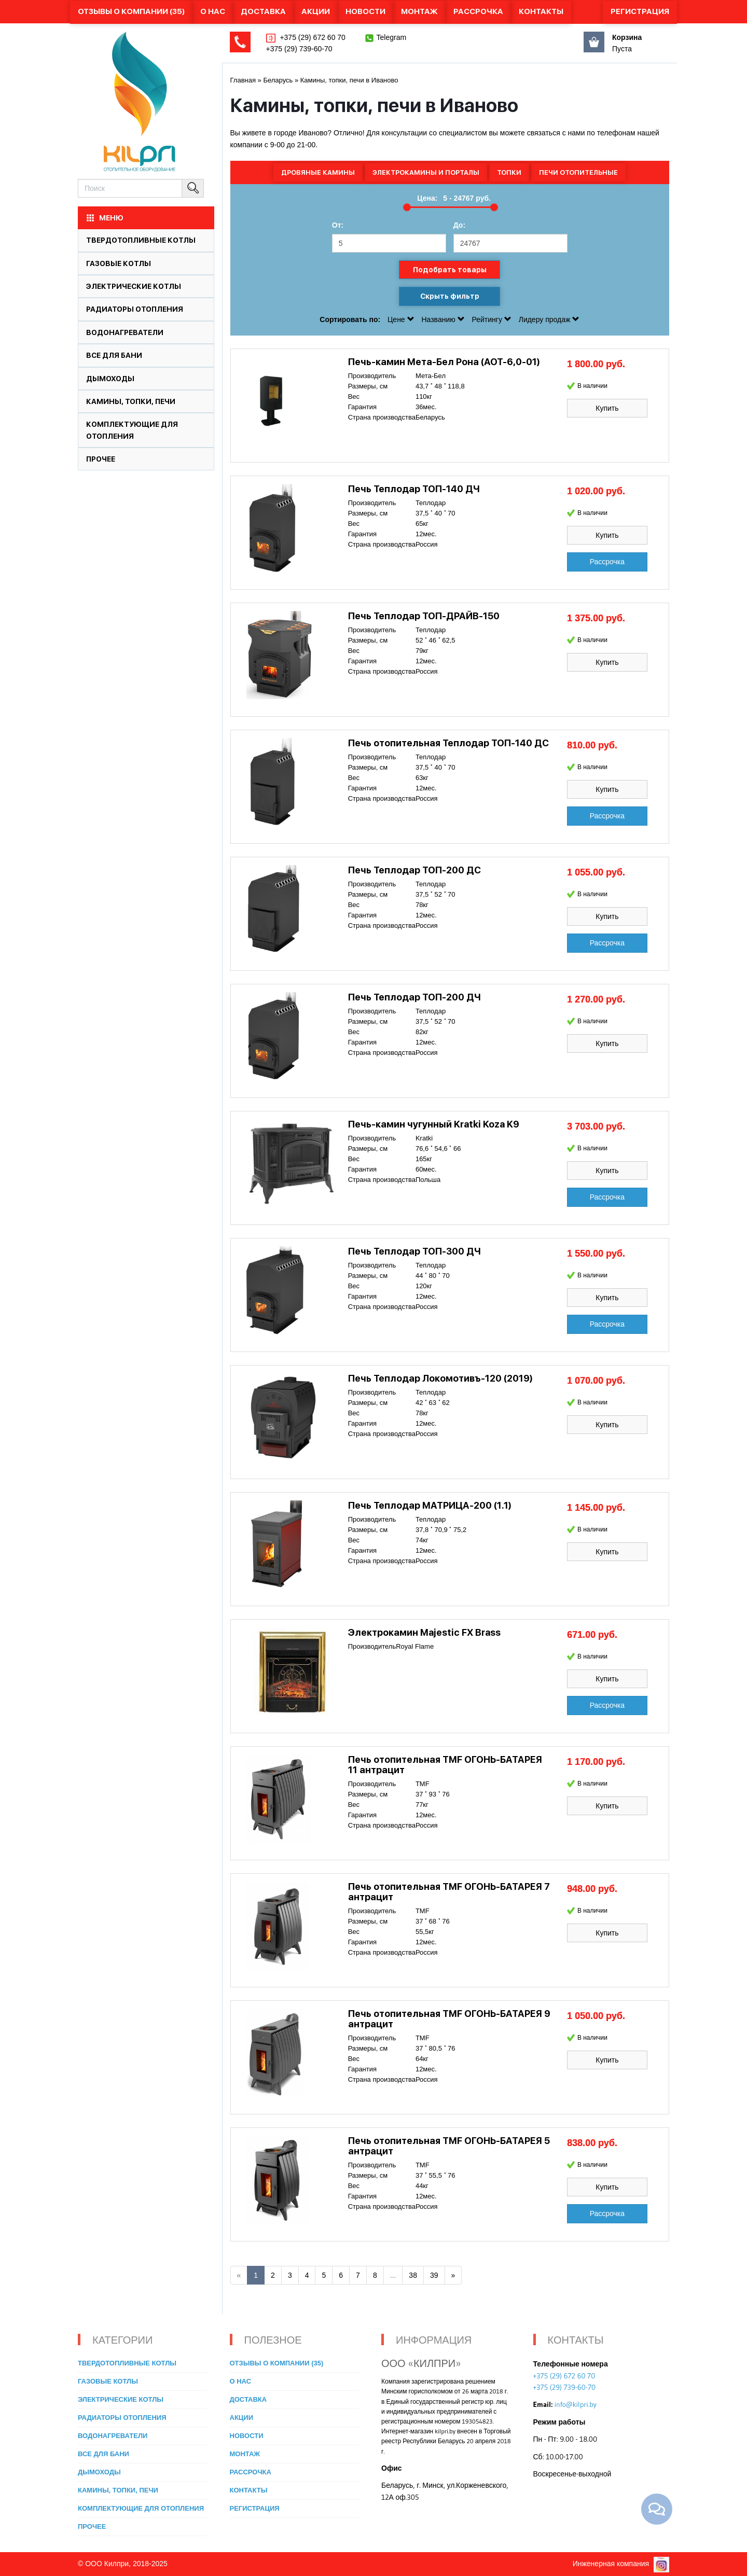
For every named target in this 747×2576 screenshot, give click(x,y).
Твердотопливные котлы (141, 240)
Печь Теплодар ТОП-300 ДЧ (414, 1251)
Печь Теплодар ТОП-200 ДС (414, 870)
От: (337, 225)
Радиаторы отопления (134, 309)
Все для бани (114, 355)
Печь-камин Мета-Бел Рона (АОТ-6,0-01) (444, 361)
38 (413, 2275)
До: (459, 225)
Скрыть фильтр (449, 296)
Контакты (541, 11)
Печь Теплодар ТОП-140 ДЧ (414, 488)
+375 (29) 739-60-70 (299, 49)
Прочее (100, 459)
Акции (315, 11)
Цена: (427, 198)
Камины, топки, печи (130, 401)
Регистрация (640, 11)
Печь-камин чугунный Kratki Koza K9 (433, 1124)
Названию (443, 319)
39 (434, 2275)
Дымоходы (110, 378)
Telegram (392, 37)
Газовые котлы (118, 263)
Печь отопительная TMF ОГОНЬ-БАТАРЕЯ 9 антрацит (449, 2018)
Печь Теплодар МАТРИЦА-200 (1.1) (429, 1505)
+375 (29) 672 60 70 (311, 37)
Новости (365, 11)
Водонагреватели (124, 332)
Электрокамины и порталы (425, 172)
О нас (212, 11)
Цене (402, 319)
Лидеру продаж (549, 319)
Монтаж (419, 11)
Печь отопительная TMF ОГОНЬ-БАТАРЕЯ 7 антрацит (449, 1891)
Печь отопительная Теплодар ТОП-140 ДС (448, 742)
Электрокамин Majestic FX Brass (424, 1632)
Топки (509, 172)
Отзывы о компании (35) (131, 11)
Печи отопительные (578, 172)
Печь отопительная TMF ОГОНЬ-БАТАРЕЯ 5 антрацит (449, 2145)
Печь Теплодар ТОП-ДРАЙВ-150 (424, 615)
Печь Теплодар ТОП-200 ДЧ (414, 997)
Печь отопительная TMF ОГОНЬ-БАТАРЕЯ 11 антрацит (445, 1764)
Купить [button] (607, 408)
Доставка (263, 11)
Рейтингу (493, 319)
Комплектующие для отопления (141, 2508)
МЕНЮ (104, 218)
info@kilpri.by (576, 2404)
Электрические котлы (133, 286)
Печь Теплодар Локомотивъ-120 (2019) (440, 1378)
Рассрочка (478, 11)
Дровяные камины (318, 172)
